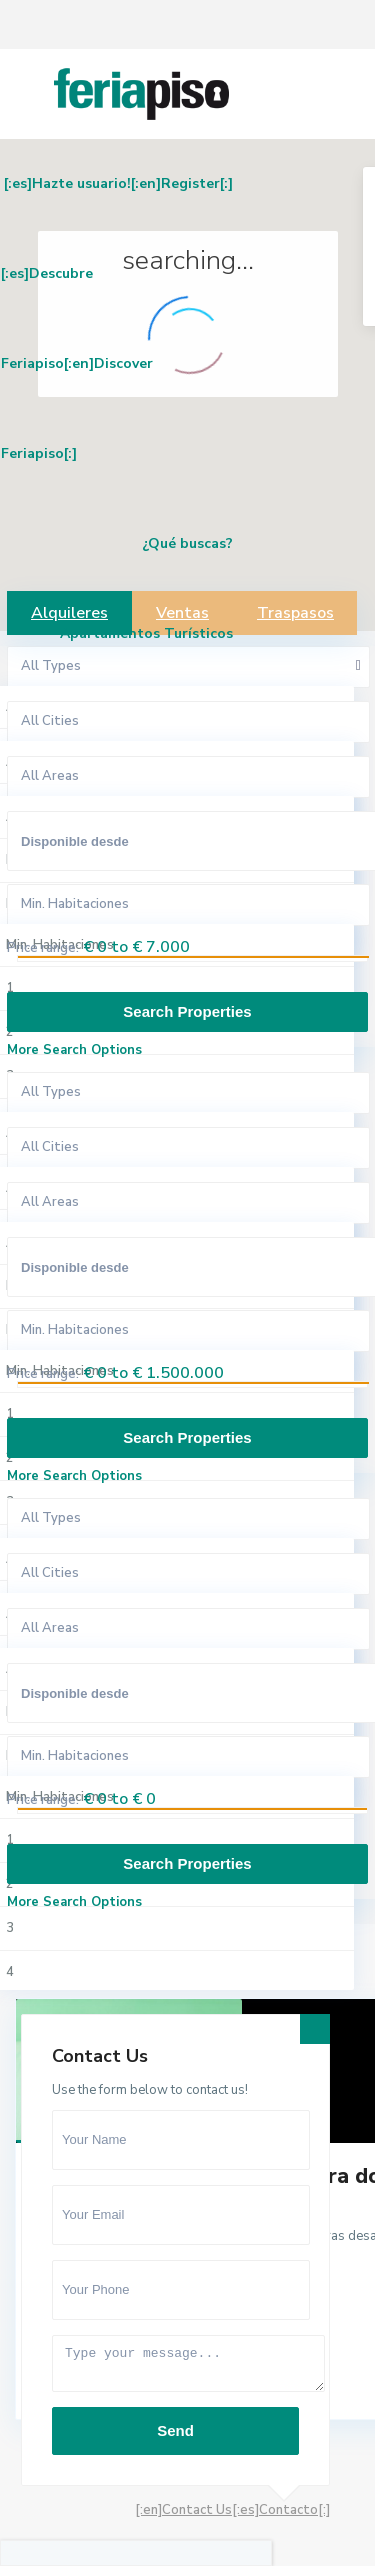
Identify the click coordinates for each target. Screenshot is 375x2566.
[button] (258, 472)
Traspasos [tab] (295, 613)
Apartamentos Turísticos (146, 633)
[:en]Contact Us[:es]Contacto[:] (232, 2510)
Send (175, 2430)
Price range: (43, 948)
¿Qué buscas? (187, 543)
